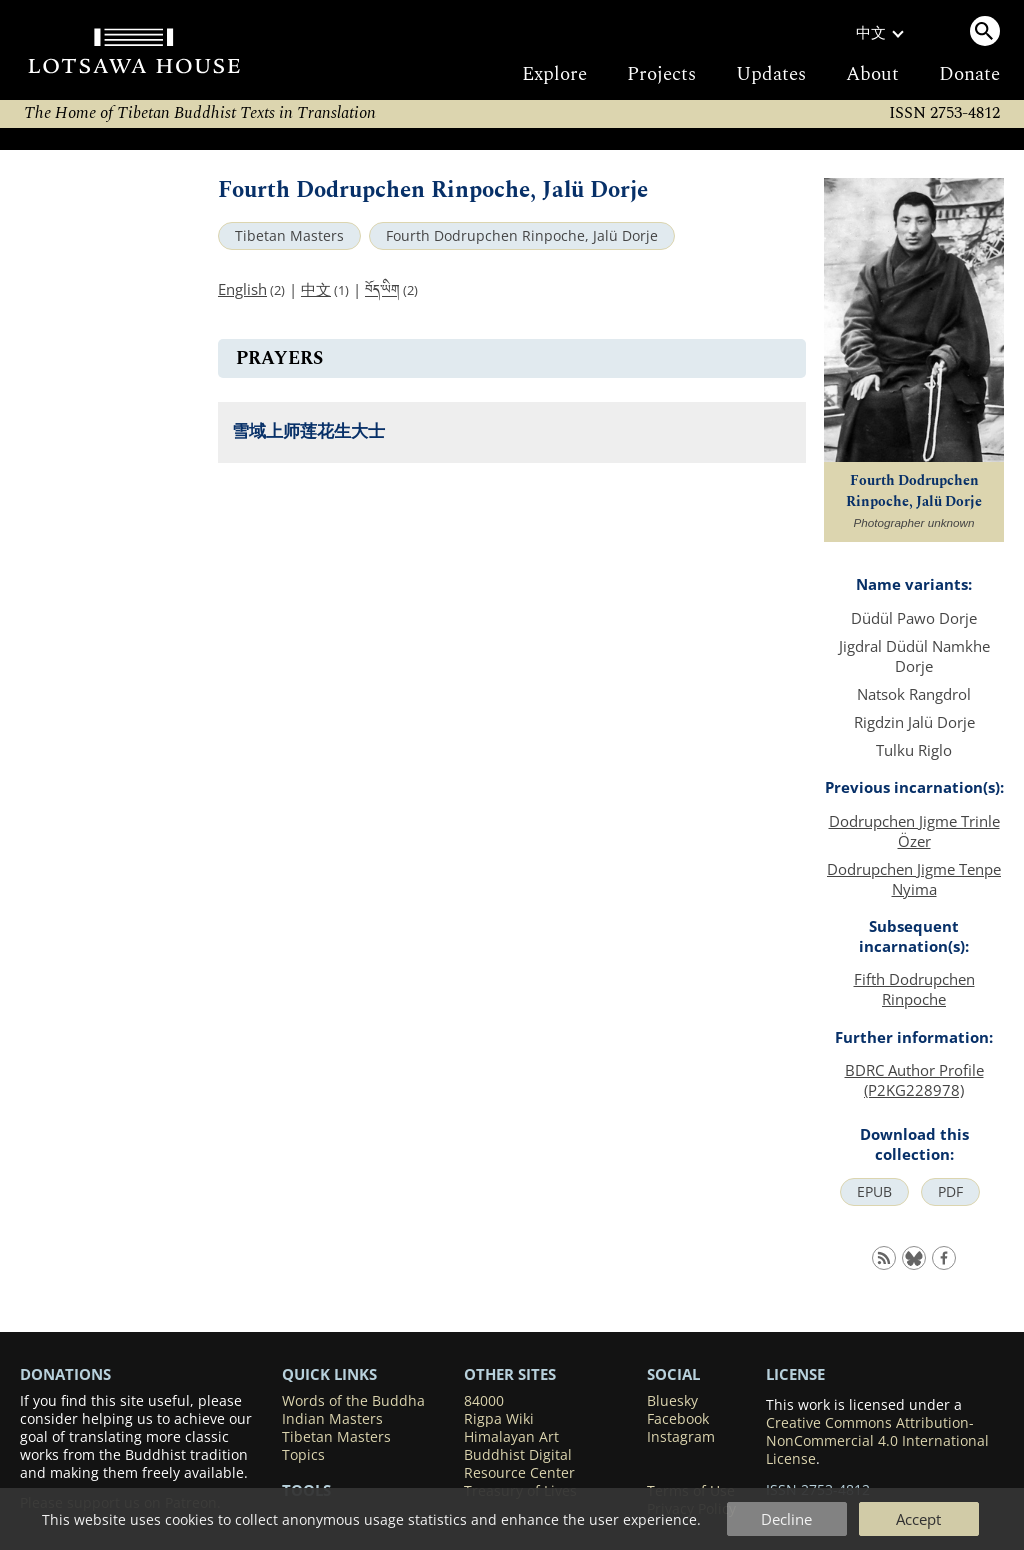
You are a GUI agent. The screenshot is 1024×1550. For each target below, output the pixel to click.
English (242, 289)
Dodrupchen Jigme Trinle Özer (914, 831)
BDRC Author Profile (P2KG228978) (914, 1080)
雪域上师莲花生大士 (308, 432)
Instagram (681, 1437)
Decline (786, 1519)
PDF (950, 1192)
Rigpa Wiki (499, 1419)
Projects (661, 74)
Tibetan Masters (289, 236)
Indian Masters (332, 1419)
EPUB (874, 1192)
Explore (554, 74)
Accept (918, 1519)
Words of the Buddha (353, 1401)
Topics (303, 1455)
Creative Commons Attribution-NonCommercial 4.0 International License (877, 1441)
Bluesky (672, 1401)
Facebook (678, 1419)
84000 (484, 1401)
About (872, 74)
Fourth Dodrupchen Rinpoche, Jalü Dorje (522, 236)
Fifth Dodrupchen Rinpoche (914, 989)
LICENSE (795, 1374)
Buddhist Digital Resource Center (519, 1464)
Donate (969, 74)
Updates (771, 74)
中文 (316, 289)
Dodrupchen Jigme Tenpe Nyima (914, 879)
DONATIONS (65, 1374)
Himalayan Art (511, 1437)
